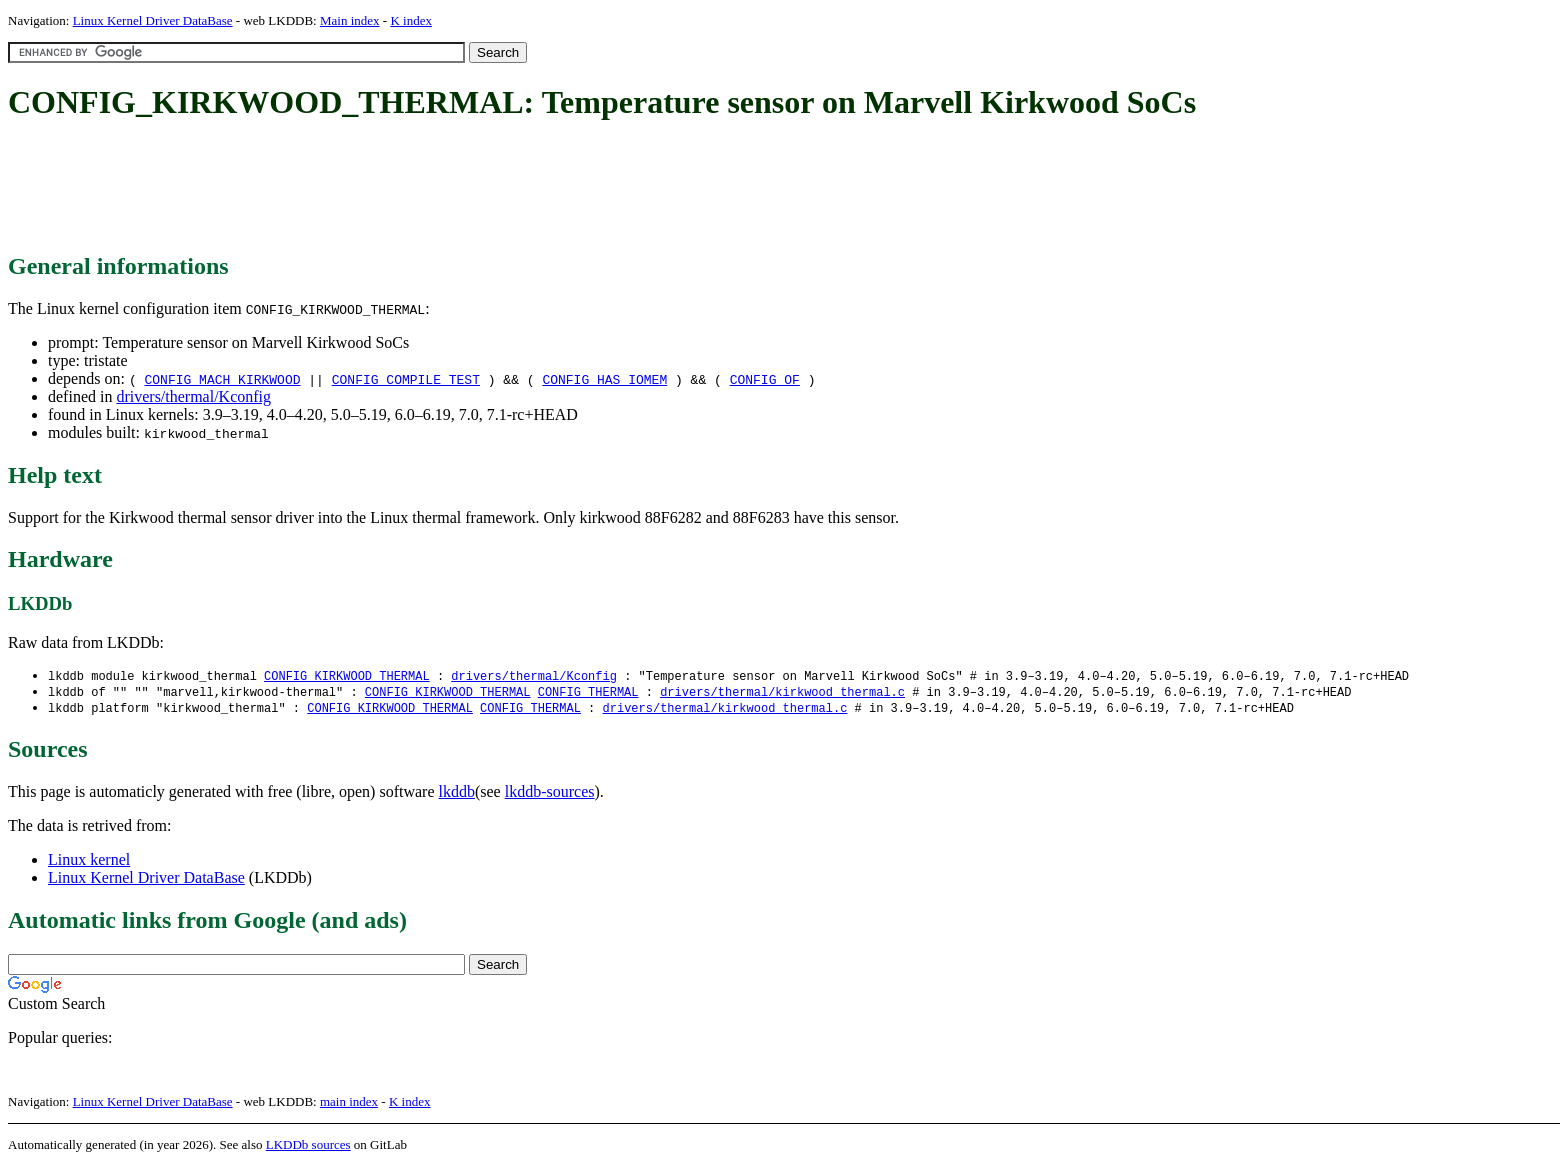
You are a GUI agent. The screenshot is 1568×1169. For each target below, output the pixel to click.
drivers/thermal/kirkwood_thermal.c (782, 693)
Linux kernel (89, 862)
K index (411, 20)
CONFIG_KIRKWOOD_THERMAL (347, 676)
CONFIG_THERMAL (588, 693)
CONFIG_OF (765, 379)
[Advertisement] (372, 188)
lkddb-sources (550, 794)
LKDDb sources (308, 1147)
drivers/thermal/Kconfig (193, 396)
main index (349, 1104)
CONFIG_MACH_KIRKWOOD (222, 379)
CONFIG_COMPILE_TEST (406, 379)
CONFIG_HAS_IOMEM (604, 379)
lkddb (457, 794)
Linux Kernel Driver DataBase (153, 20)
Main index (350, 20)
